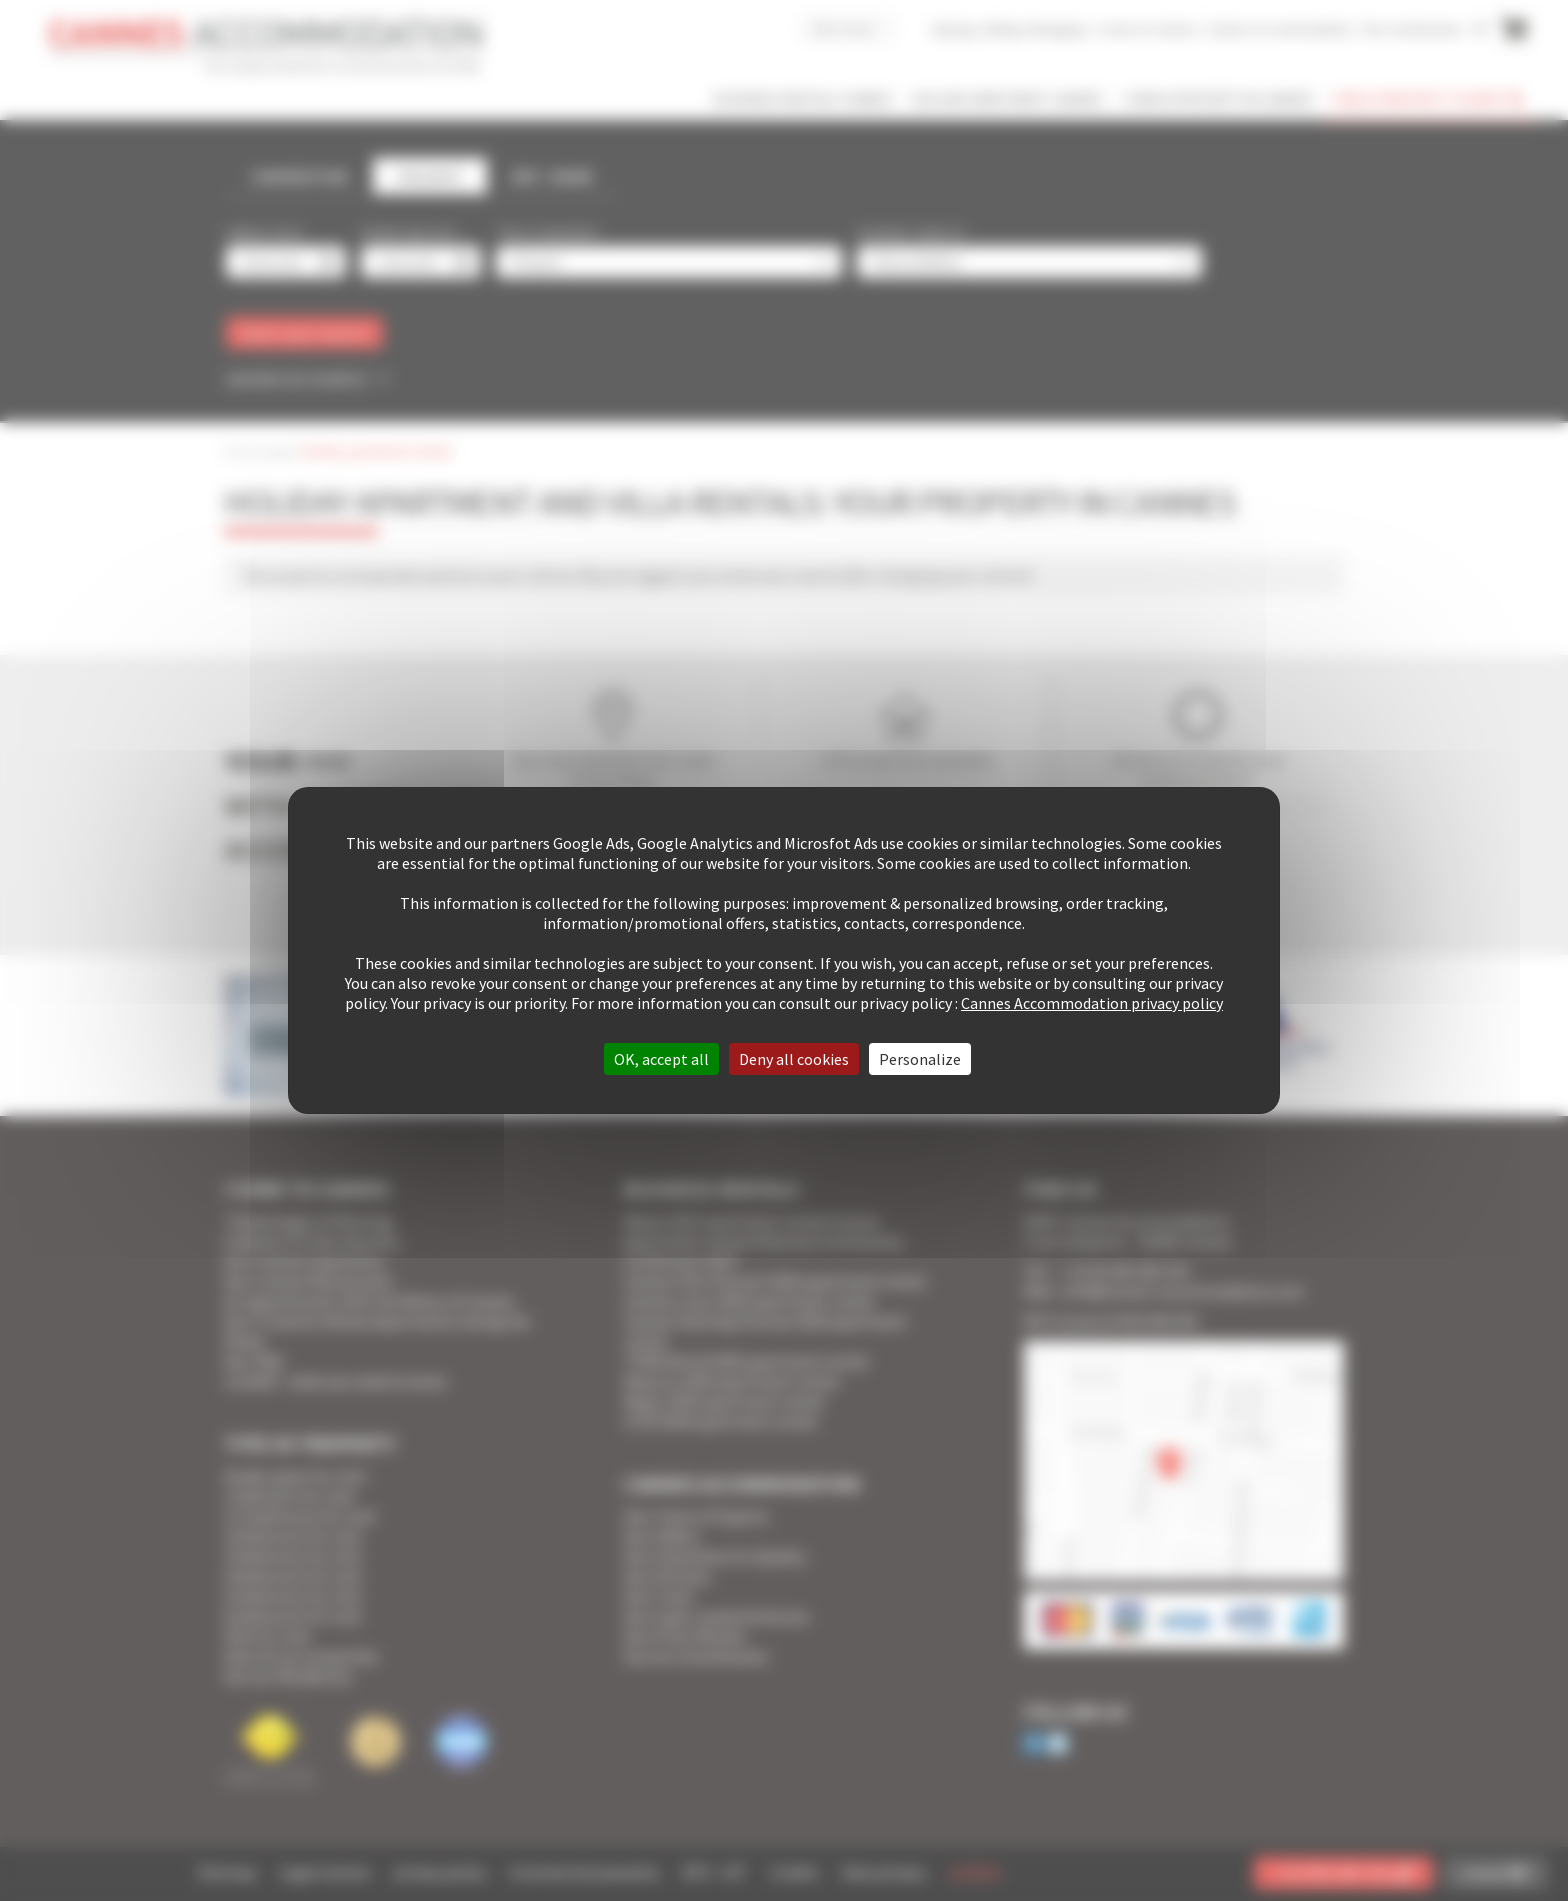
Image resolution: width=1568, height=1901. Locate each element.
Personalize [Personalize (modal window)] (920, 1059)
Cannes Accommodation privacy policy (1092, 1003)
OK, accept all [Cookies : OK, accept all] (661, 1059)
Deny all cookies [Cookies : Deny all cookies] (794, 1059)
